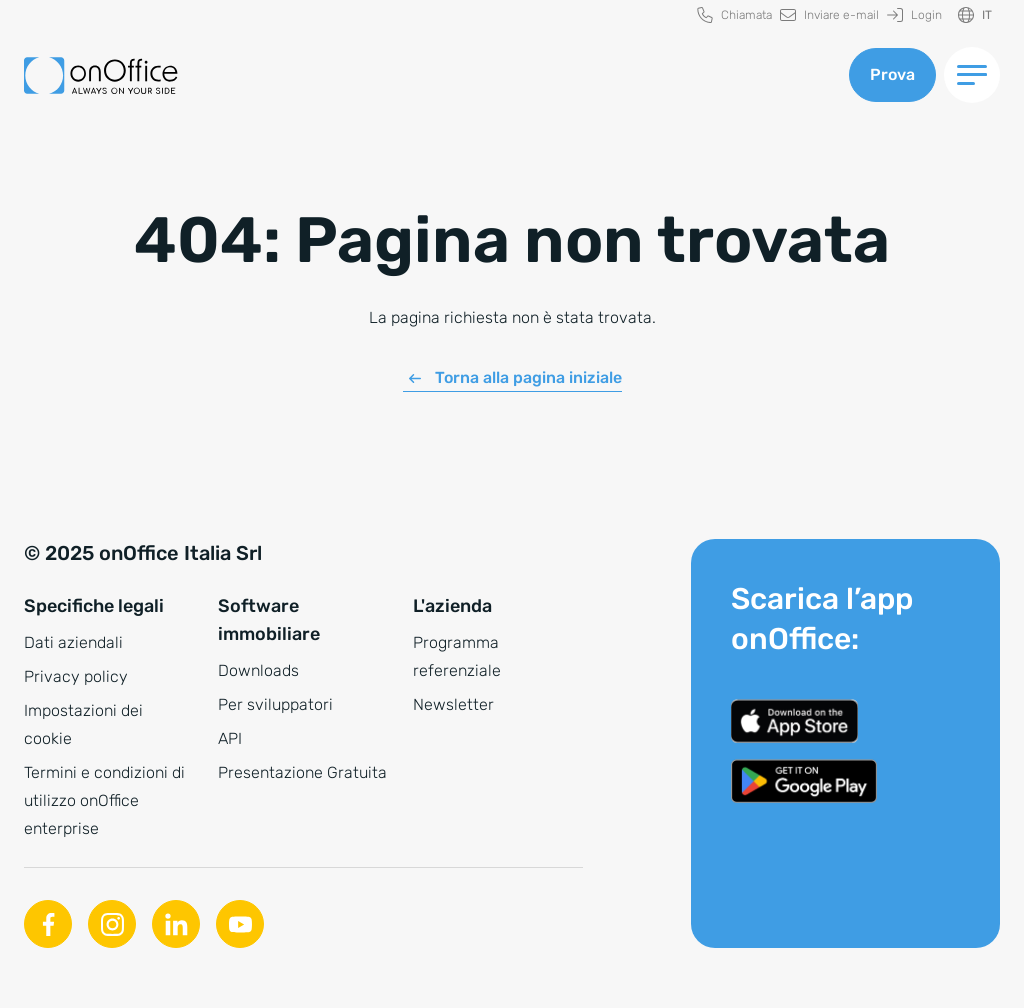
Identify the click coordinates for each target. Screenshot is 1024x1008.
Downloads (258, 670)
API (230, 738)
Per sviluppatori (275, 704)
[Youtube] (240, 924)
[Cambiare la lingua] (975, 15)
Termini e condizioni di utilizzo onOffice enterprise (104, 800)
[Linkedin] (176, 924)
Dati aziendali (73, 642)
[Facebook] (48, 924)
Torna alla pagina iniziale (528, 377)
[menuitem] (734, 15)
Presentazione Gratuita (302, 772)
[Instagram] (112, 924)
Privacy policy (76, 676)
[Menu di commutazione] (972, 75)
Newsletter (453, 704)
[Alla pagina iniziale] (101, 75)
